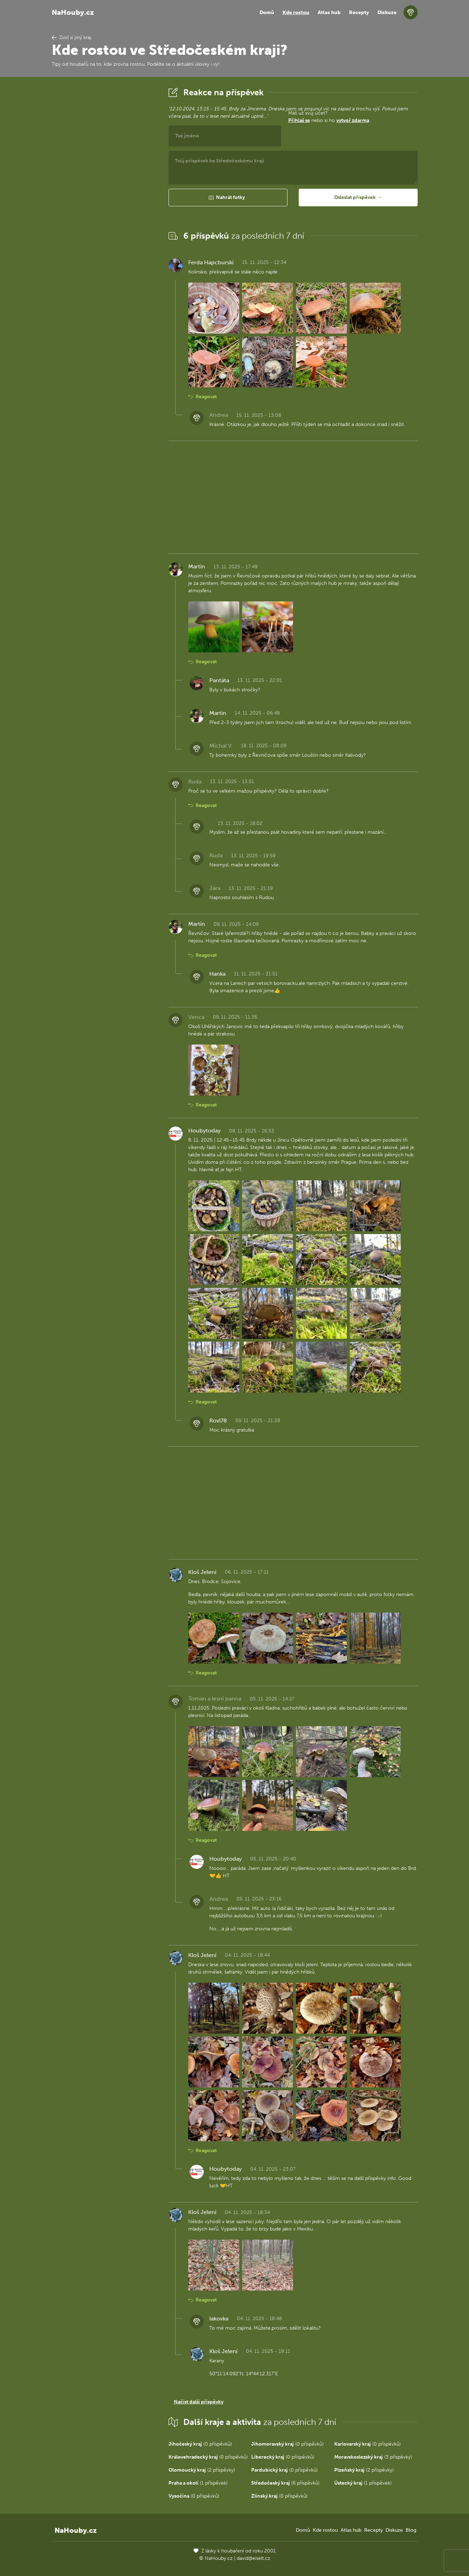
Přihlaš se (299, 120)
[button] (228, 197)
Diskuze (387, 12)
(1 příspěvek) (198, 2483)
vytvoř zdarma (352, 120)
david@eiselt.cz (253, 2558)
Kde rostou (296, 12)
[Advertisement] (104, 190)
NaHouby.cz (73, 12)
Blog (411, 2530)
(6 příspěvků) (285, 2483)
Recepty (359, 12)
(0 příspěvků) (200, 2444)
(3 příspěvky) (373, 2457)
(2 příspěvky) (202, 2470)
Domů (267, 12)
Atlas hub (329, 12)
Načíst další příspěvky (198, 2402)
